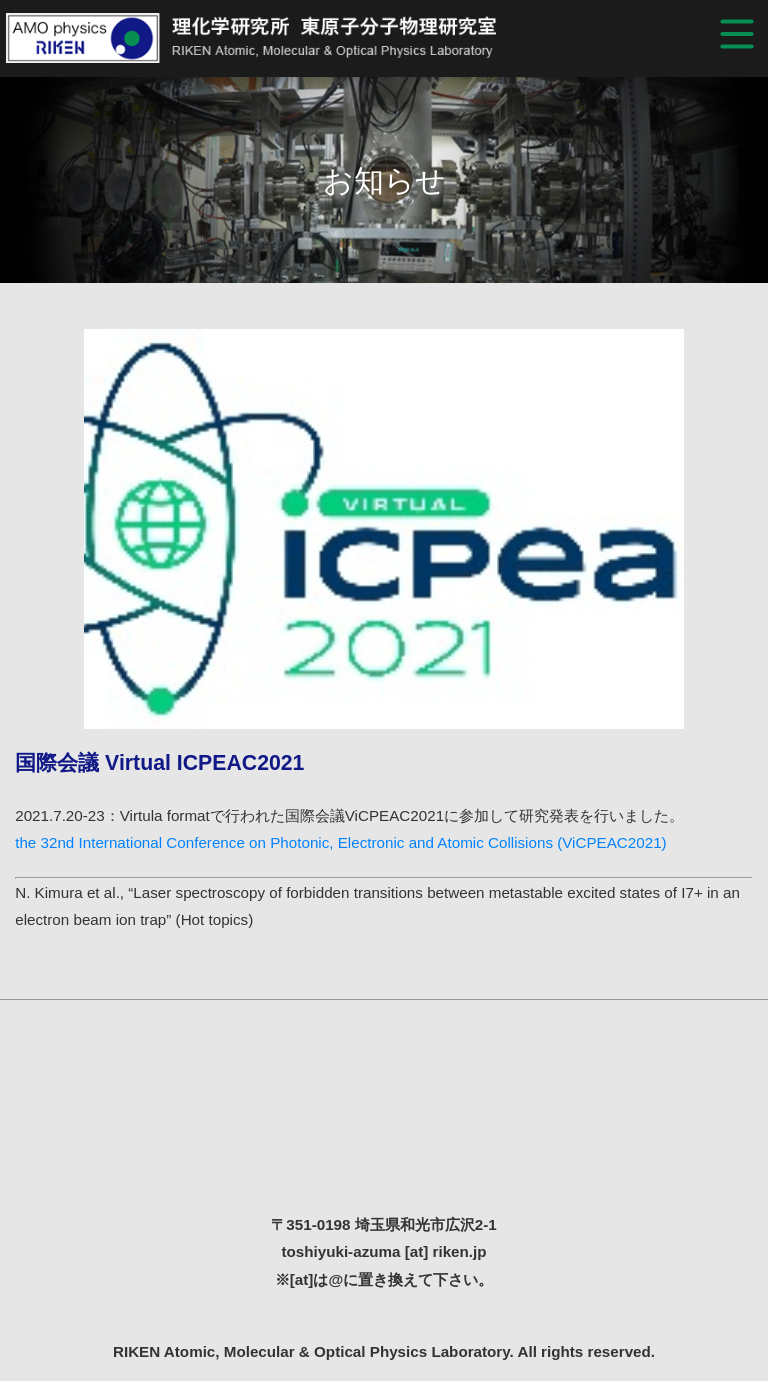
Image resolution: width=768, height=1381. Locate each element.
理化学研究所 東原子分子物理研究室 (384, 1121)
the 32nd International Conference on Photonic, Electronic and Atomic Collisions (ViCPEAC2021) (340, 842)
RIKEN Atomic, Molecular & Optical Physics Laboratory (281, 38)
